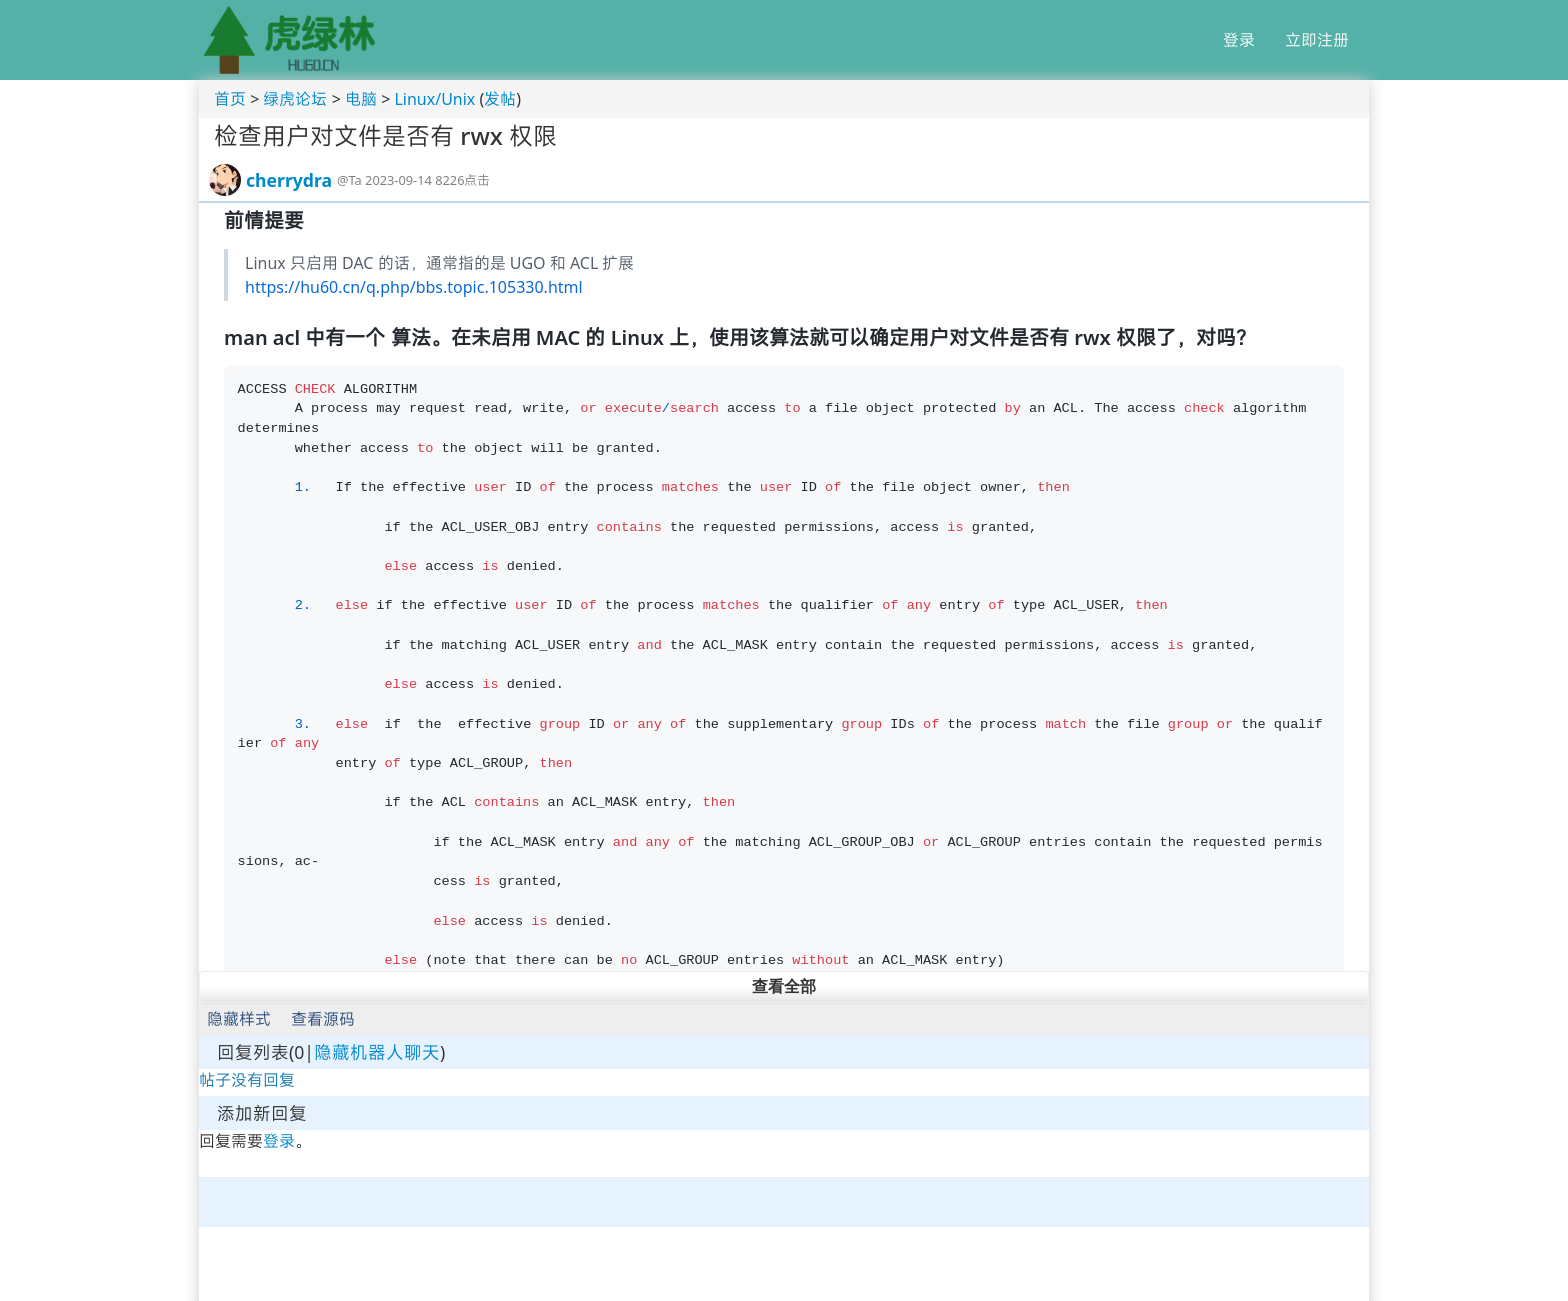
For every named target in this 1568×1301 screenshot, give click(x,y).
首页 (230, 99)
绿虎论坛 (295, 99)
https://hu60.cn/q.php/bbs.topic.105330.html (414, 287)
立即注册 (1317, 40)
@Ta (349, 180)
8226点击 (462, 180)
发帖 (500, 99)
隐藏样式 (239, 1019)
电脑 (361, 99)
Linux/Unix (434, 99)
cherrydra (289, 180)
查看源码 (323, 1019)
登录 (1239, 40)
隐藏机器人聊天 (377, 1052)
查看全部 (784, 986)
